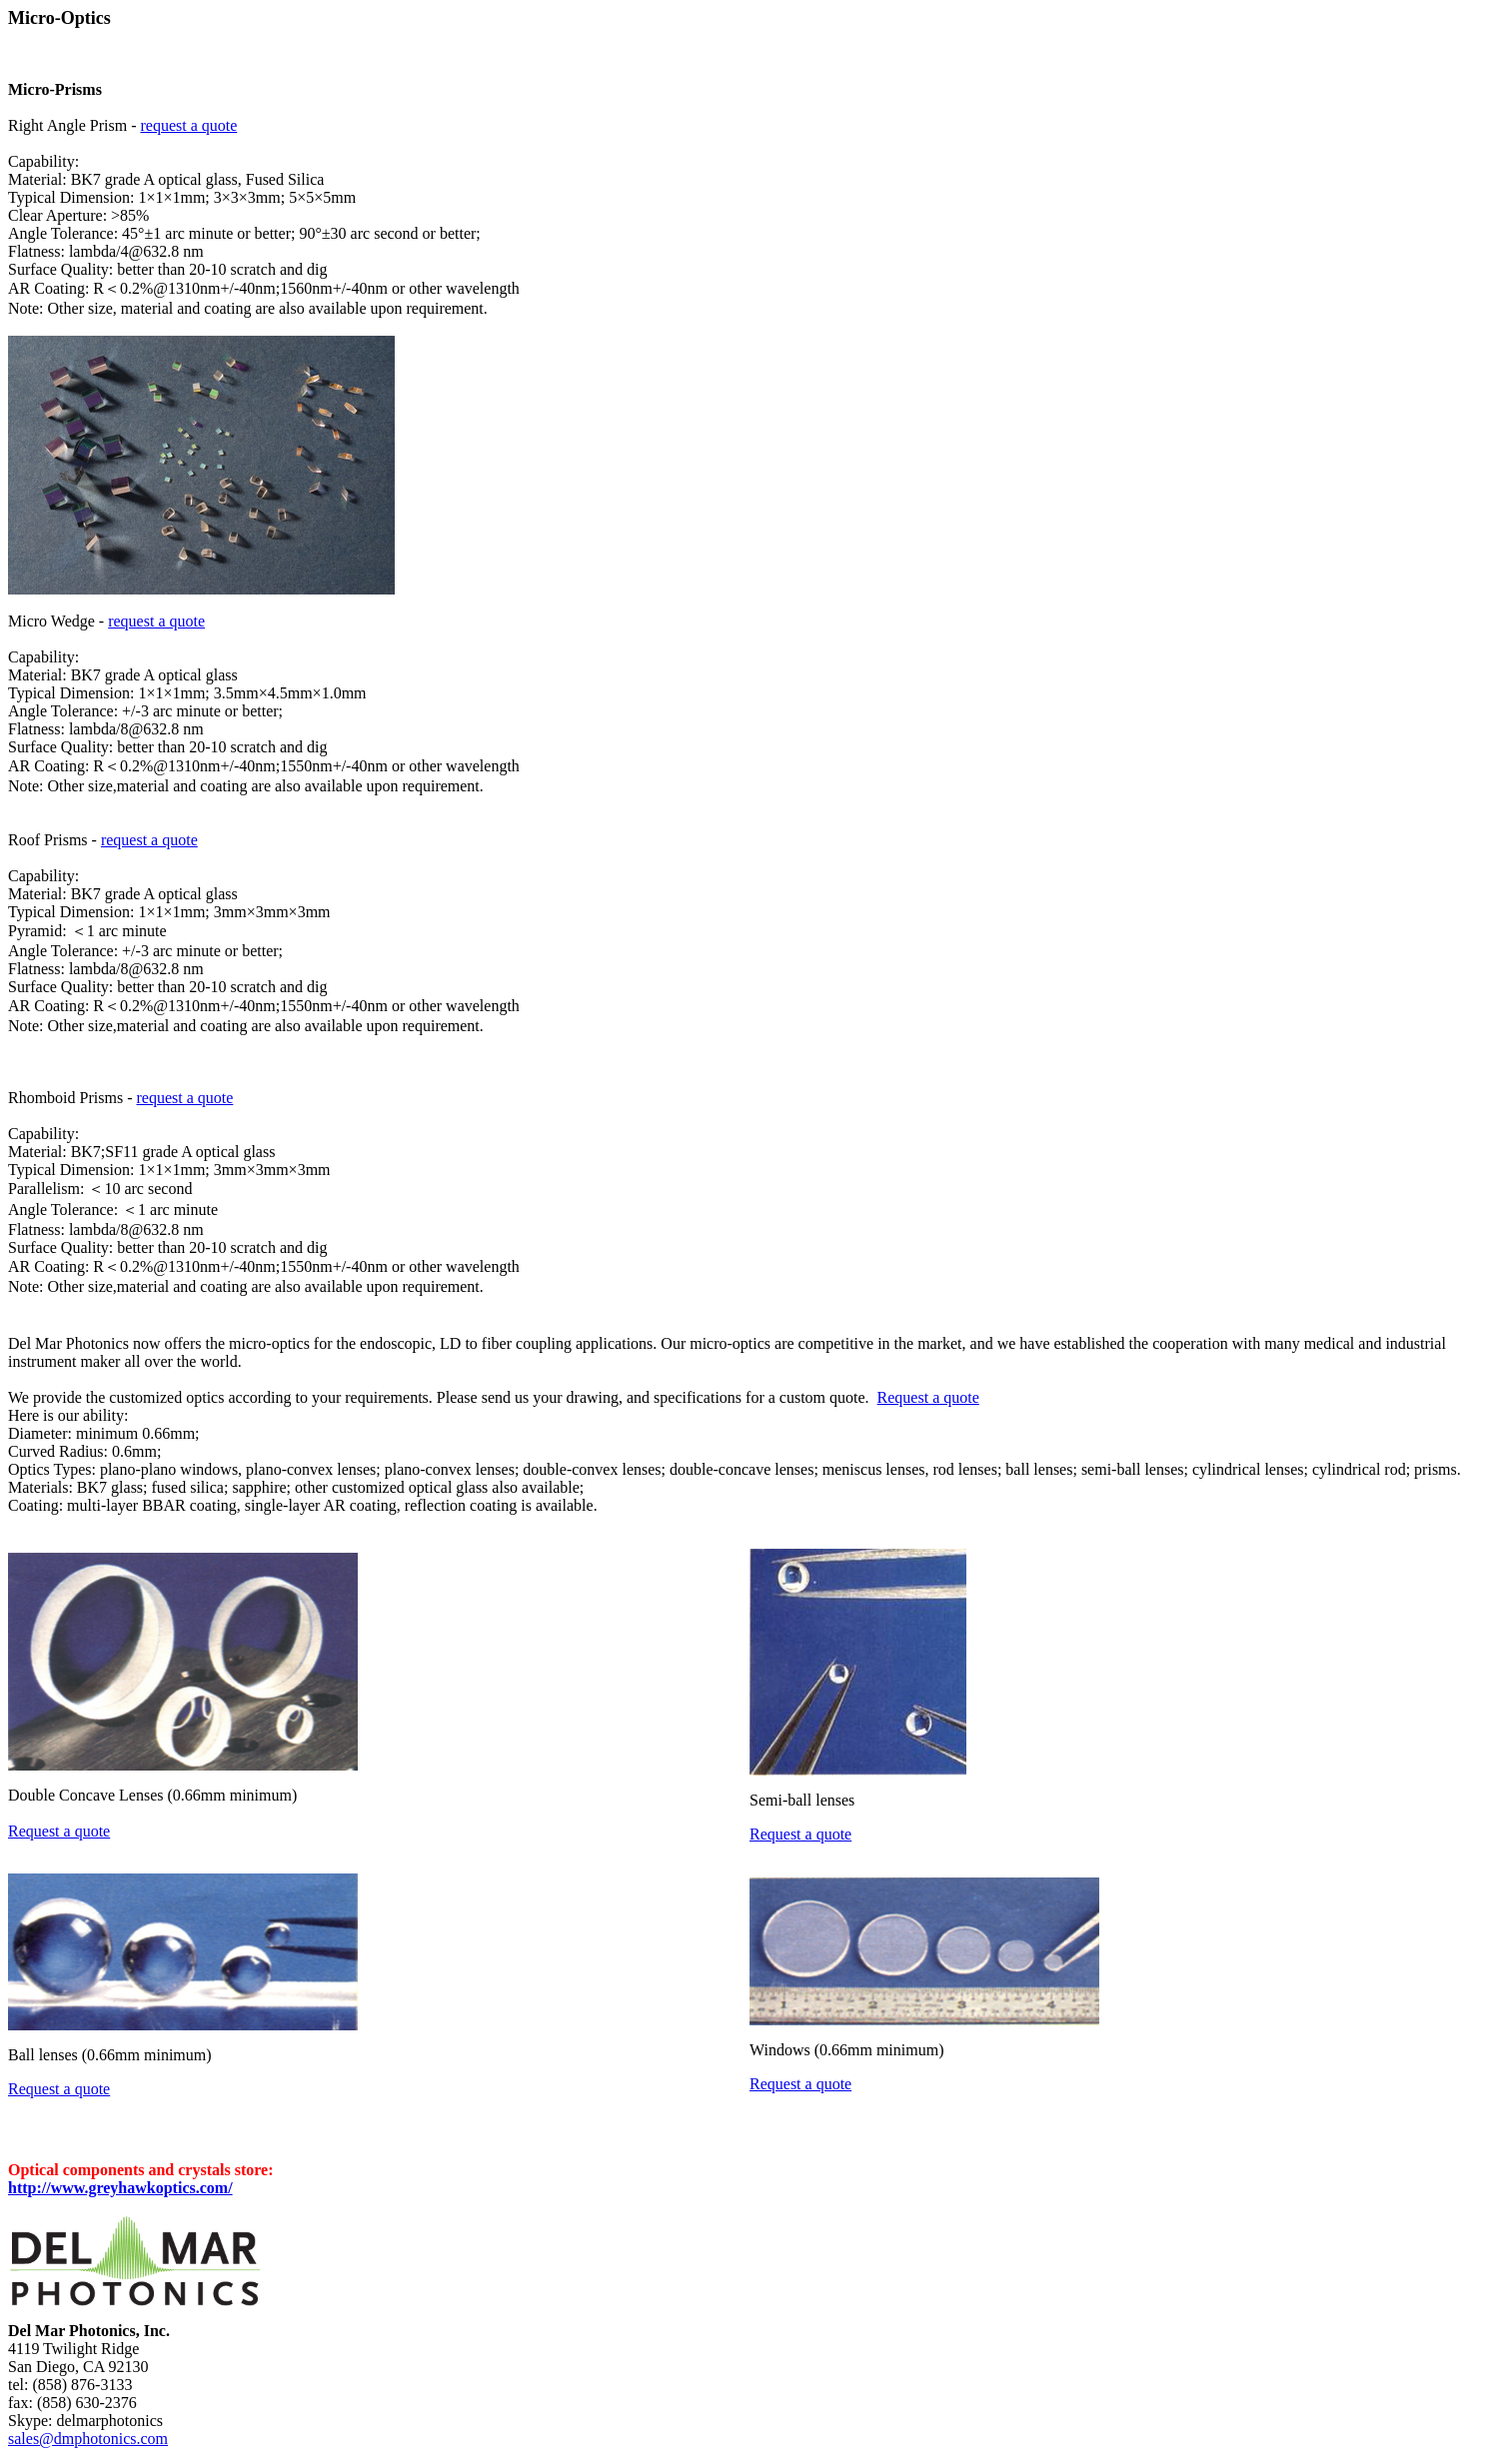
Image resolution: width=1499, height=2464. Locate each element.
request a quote (188, 125)
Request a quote (928, 1397)
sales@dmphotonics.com (88, 2438)
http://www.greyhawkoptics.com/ (120, 2187)
